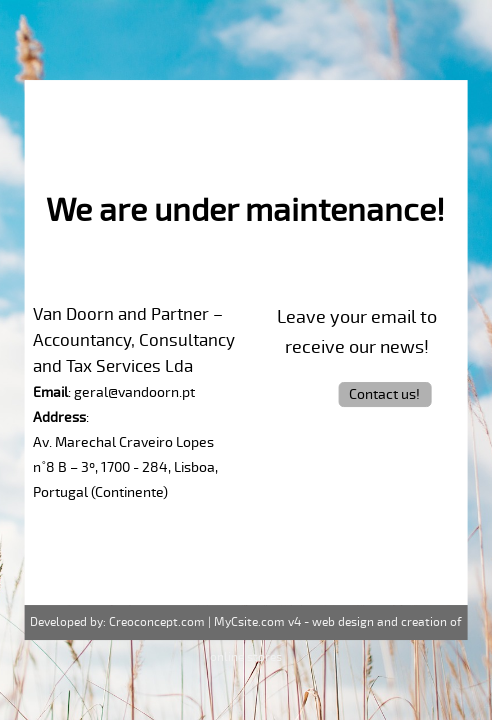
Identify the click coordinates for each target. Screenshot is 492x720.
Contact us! (384, 394)
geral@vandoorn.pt (134, 392)
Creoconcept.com (157, 622)
